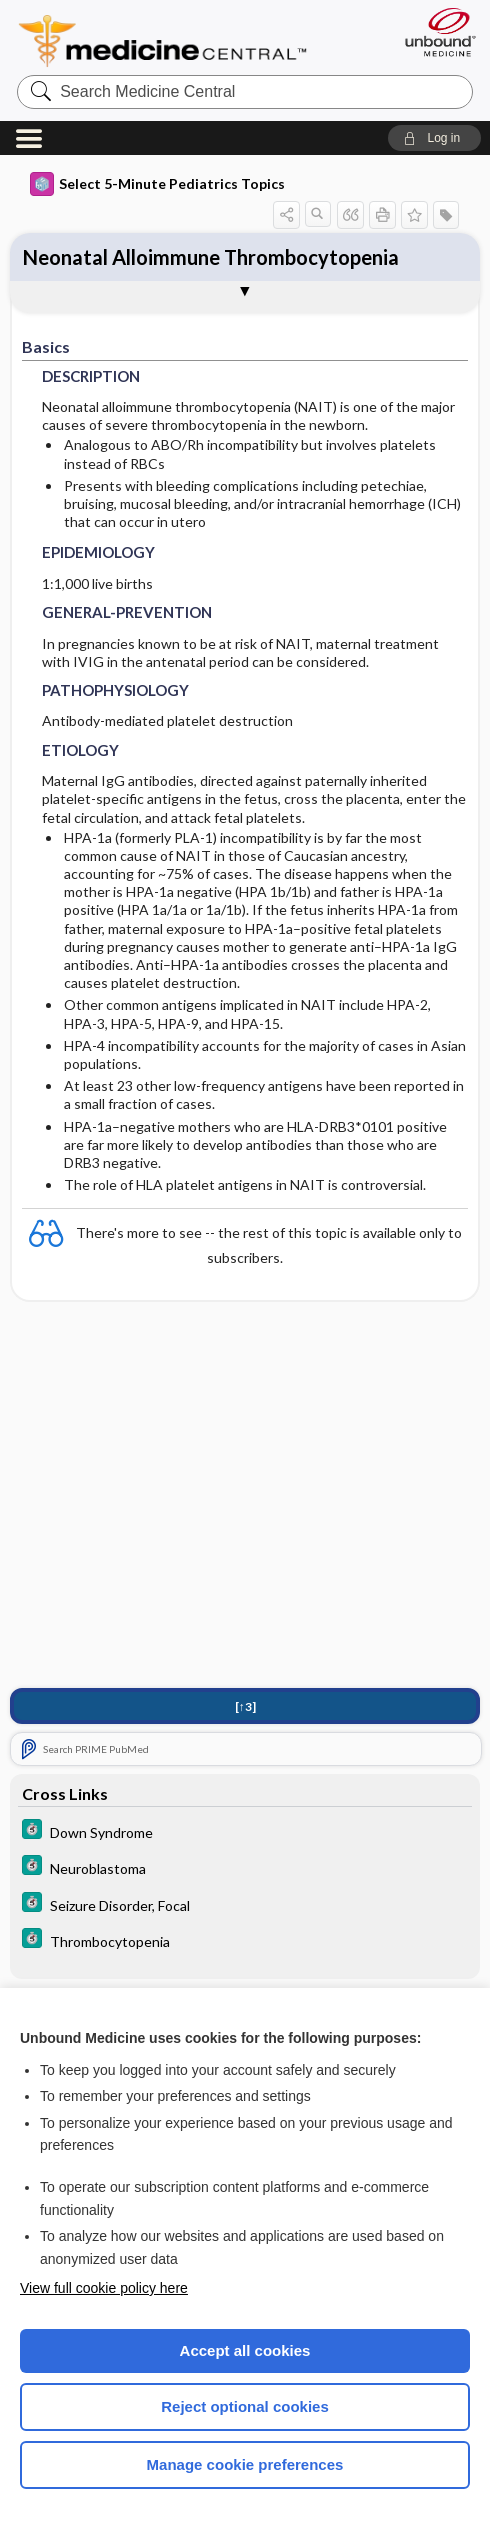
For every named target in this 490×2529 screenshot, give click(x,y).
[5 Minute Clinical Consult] (245, 1831)
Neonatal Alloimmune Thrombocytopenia (211, 257)
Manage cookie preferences (245, 2464)
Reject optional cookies (245, 2406)
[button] (434, 138)
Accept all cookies (245, 2350)
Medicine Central (174, 41)
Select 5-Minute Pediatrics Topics (157, 184)
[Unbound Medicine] (434, 32)
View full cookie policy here (104, 2288)
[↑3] (245, 1706)
